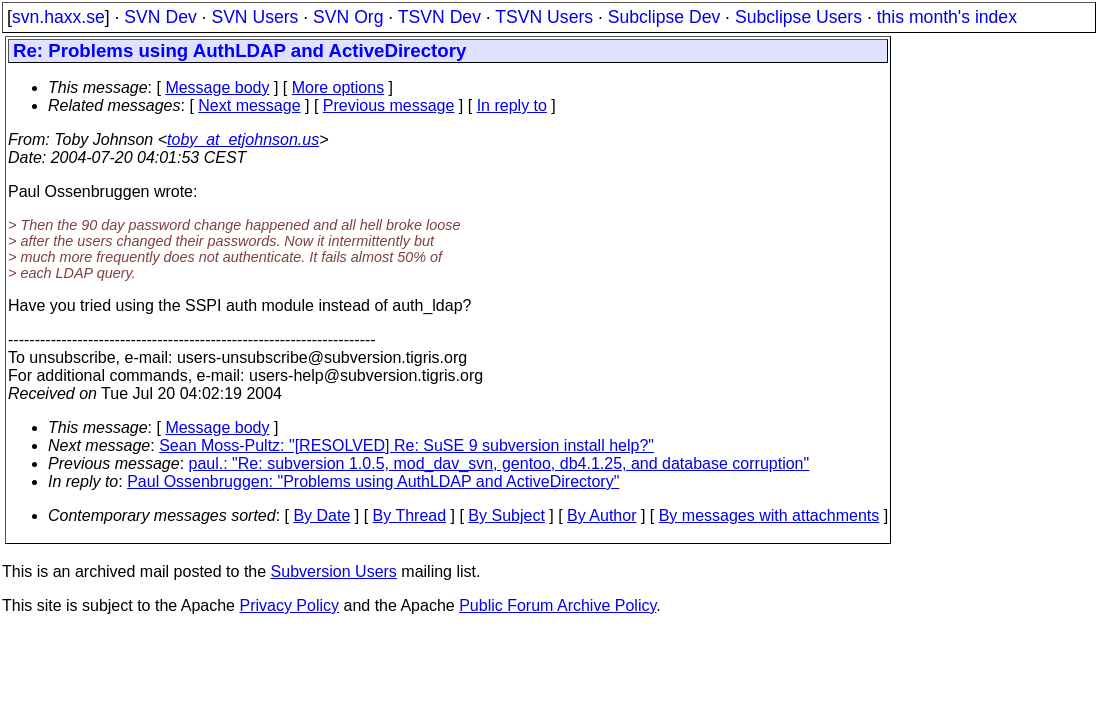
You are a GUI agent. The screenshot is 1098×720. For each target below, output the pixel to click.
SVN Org (348, 17)
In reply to (512, 105)
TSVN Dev (439, 17)
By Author (601, 515)
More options (338, 87)
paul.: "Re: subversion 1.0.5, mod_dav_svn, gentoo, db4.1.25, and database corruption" (499, 463)
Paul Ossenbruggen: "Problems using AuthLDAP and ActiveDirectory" (373, 481)
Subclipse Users (798, 17)
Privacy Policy (289, 605)
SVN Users (254, 17)
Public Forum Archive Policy (557, 605)
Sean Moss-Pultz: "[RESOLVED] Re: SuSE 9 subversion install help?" (406, 445)
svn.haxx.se (58, 17)
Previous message (389, 105)
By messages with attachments (769, 515)
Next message (249, 105)
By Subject (506, 515)
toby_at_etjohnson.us (243, 139)
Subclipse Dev (664, 17)
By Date (321, 515)
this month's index (947, 17)
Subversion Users (334, 571)
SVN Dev (160, 17)
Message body (217, 87)
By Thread (410, 515)
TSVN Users (544, 17)
